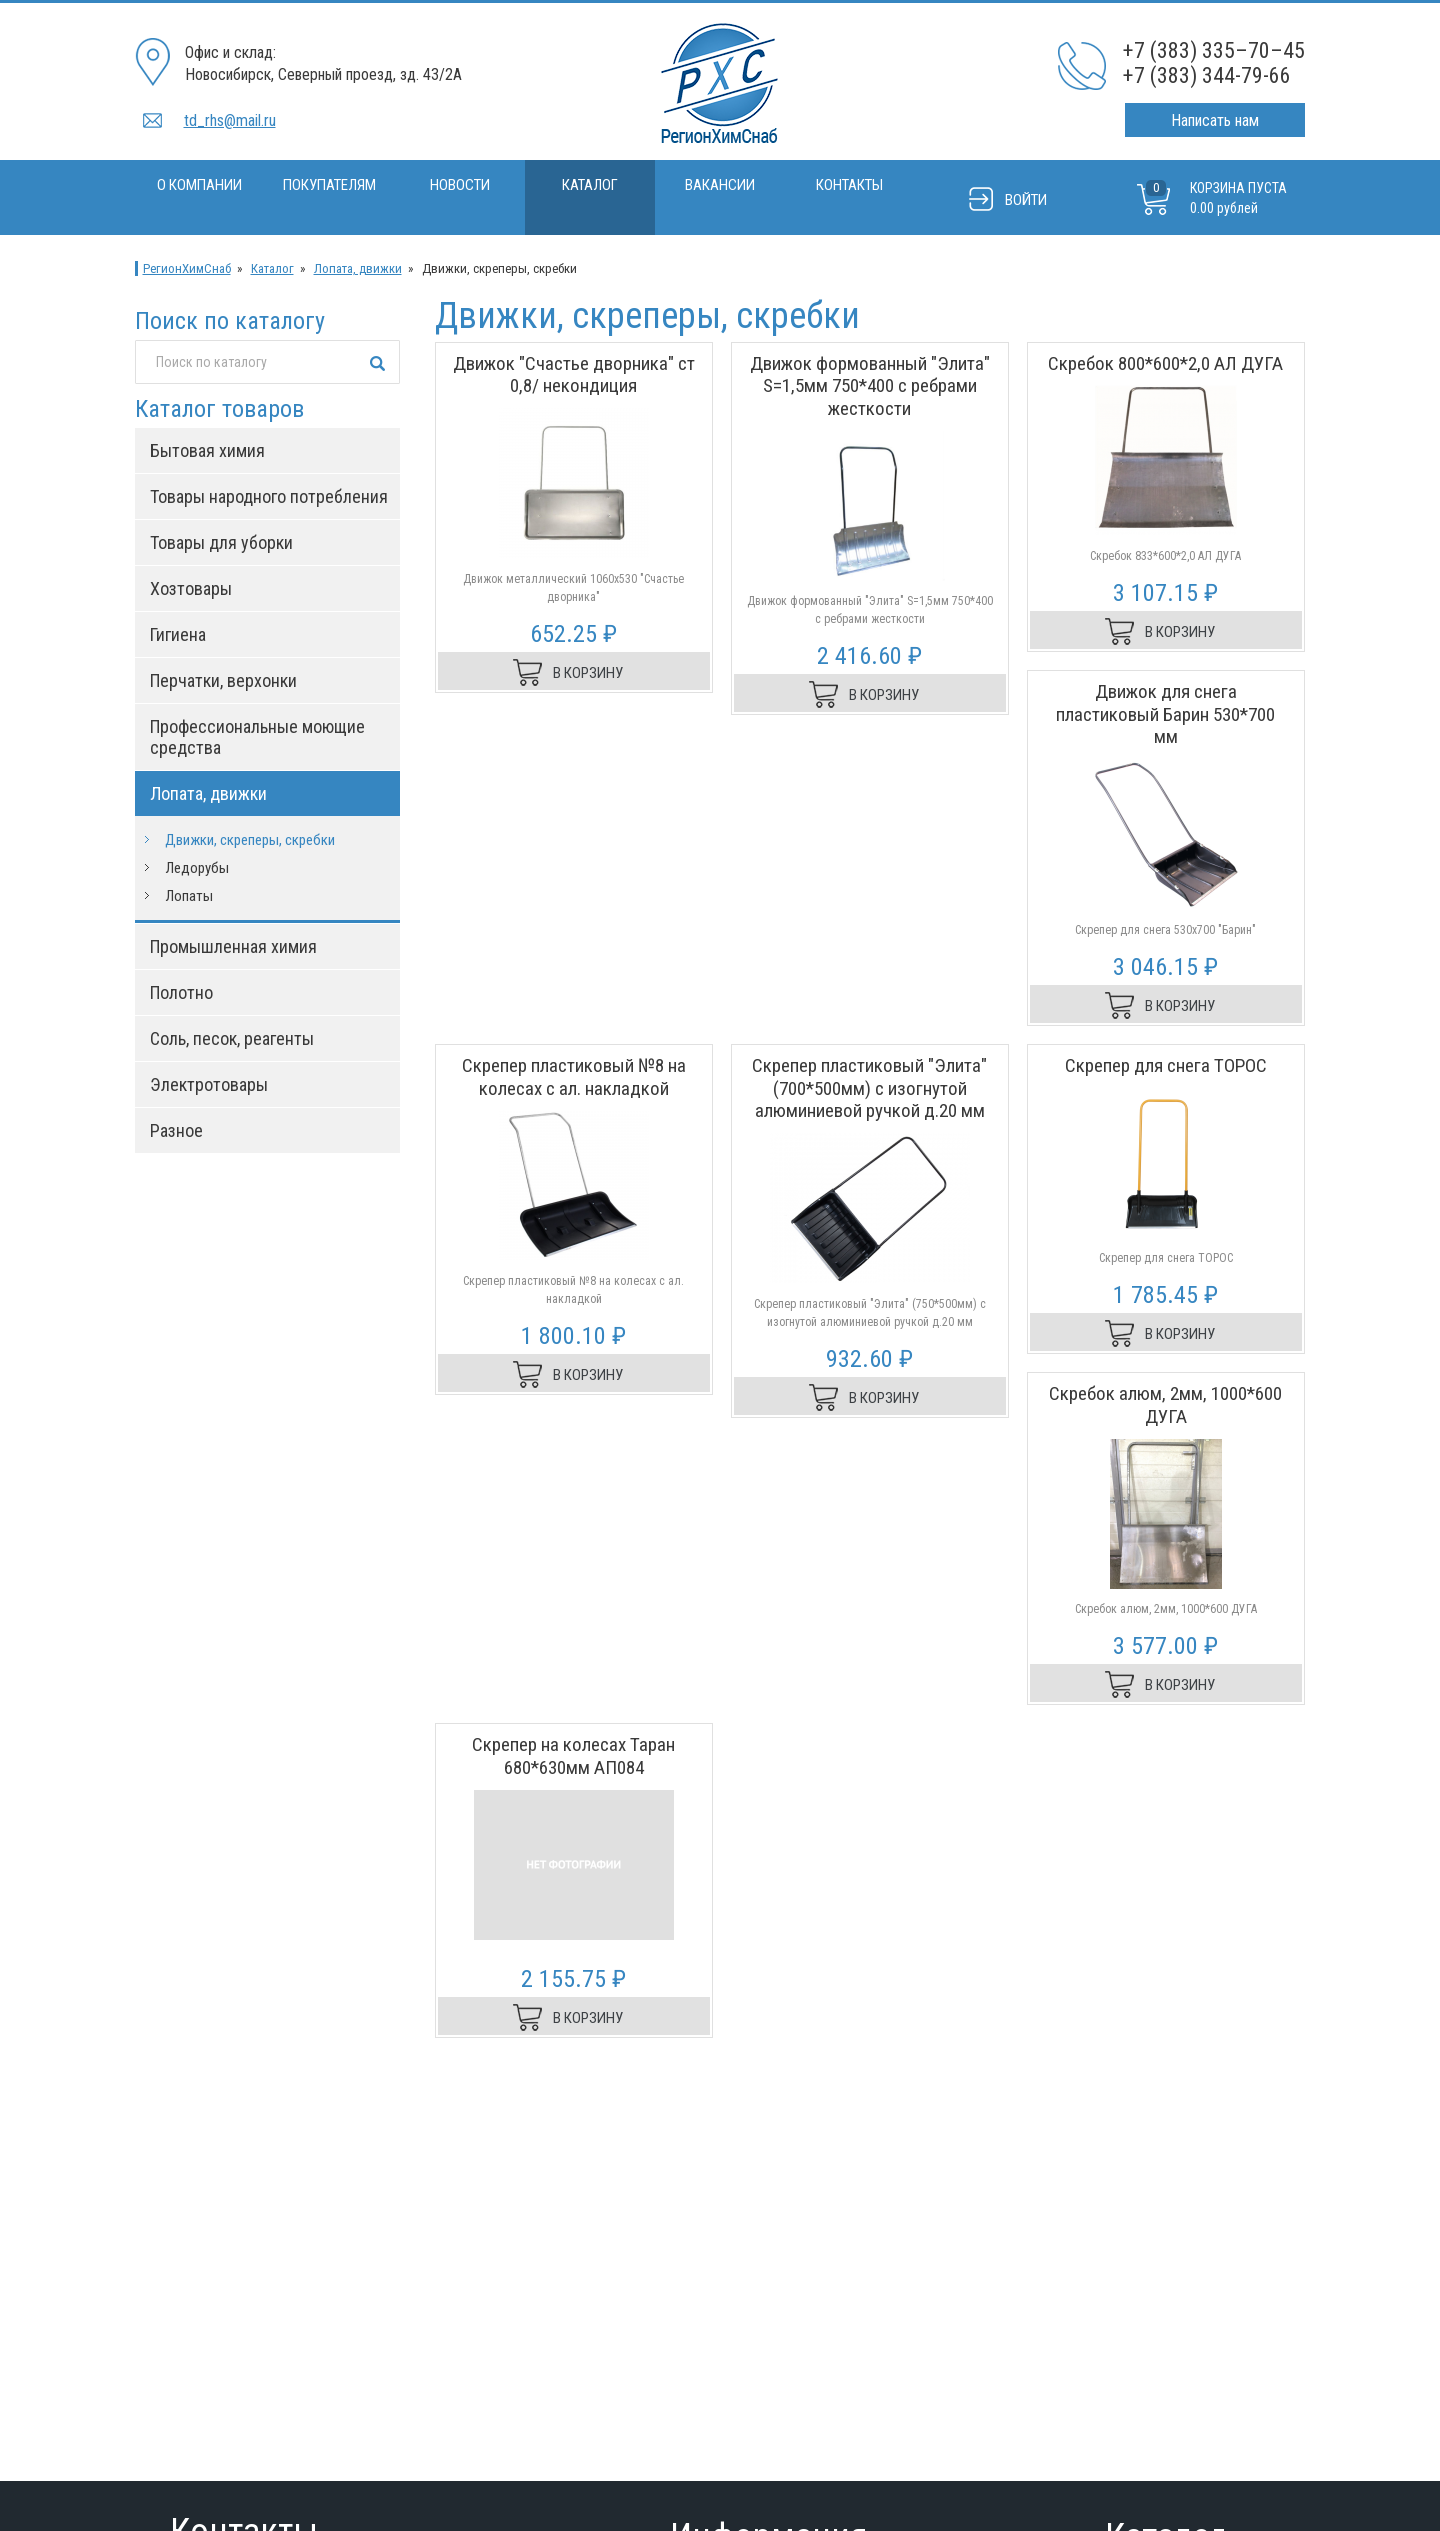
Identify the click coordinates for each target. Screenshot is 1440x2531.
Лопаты (189, 896)
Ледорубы (197, 868)
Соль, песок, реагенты (232, 1038)
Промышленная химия (233, 946)
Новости (460, 185)
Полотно (181, 992)
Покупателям (329, 185)
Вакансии (720, 185)
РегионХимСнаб (187, 268)
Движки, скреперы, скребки (250, 840)
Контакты (849, 185)
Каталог (590, 185)
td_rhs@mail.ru (230, 120)
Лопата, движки (358, 268)
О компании (199, 185)
